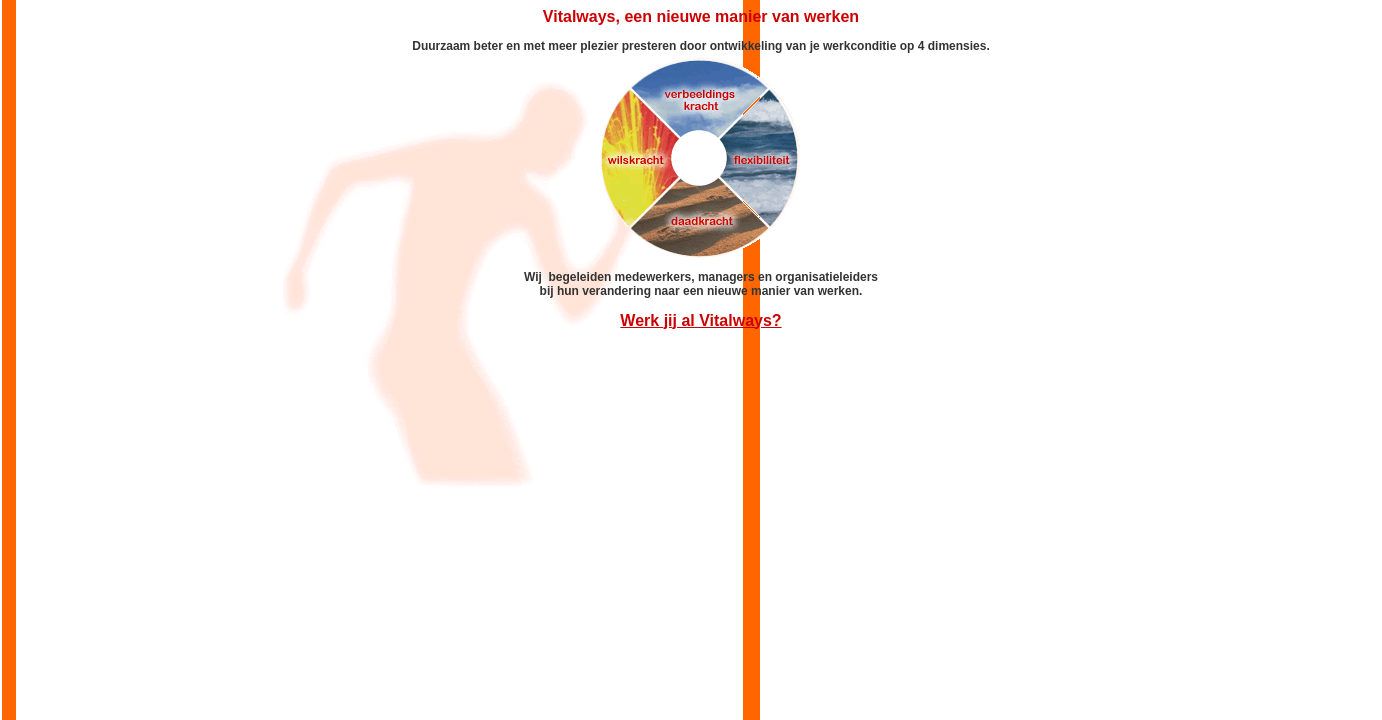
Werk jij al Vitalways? (700, 320)
